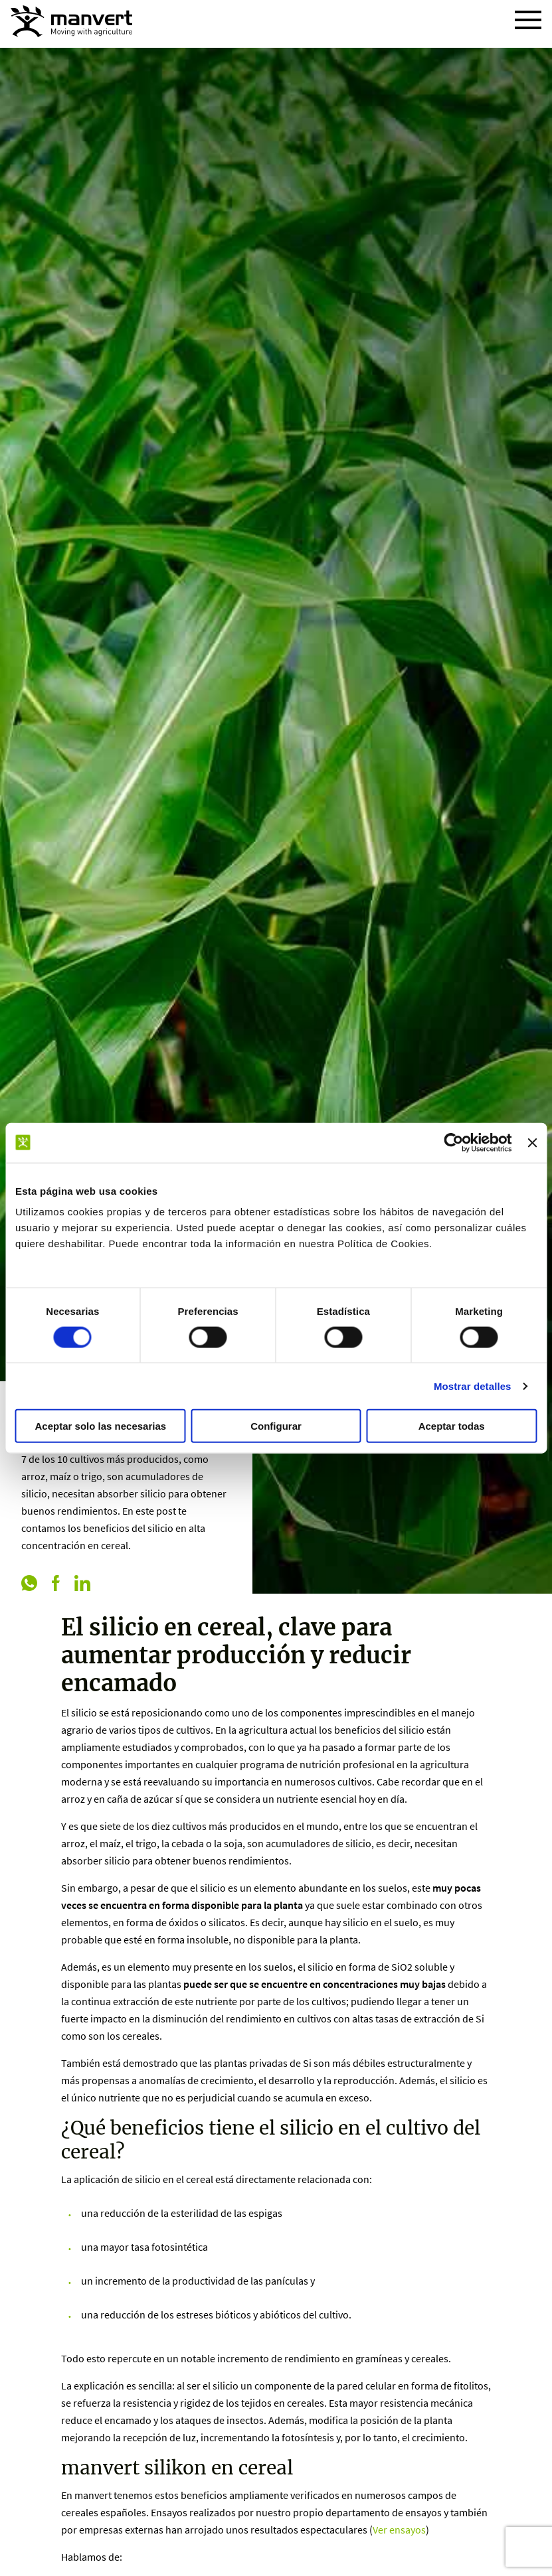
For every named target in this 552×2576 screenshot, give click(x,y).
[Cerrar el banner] (532, 1142)
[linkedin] (82, 1584)
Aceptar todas (451, 1426)
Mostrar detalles (472, 1385)
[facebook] (56, 1584)
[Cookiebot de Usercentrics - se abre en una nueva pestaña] (454, 1142)
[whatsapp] (29, 1584)
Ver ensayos (399, 2529)
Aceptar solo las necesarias (101, 1426)
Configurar (276, 1426)
